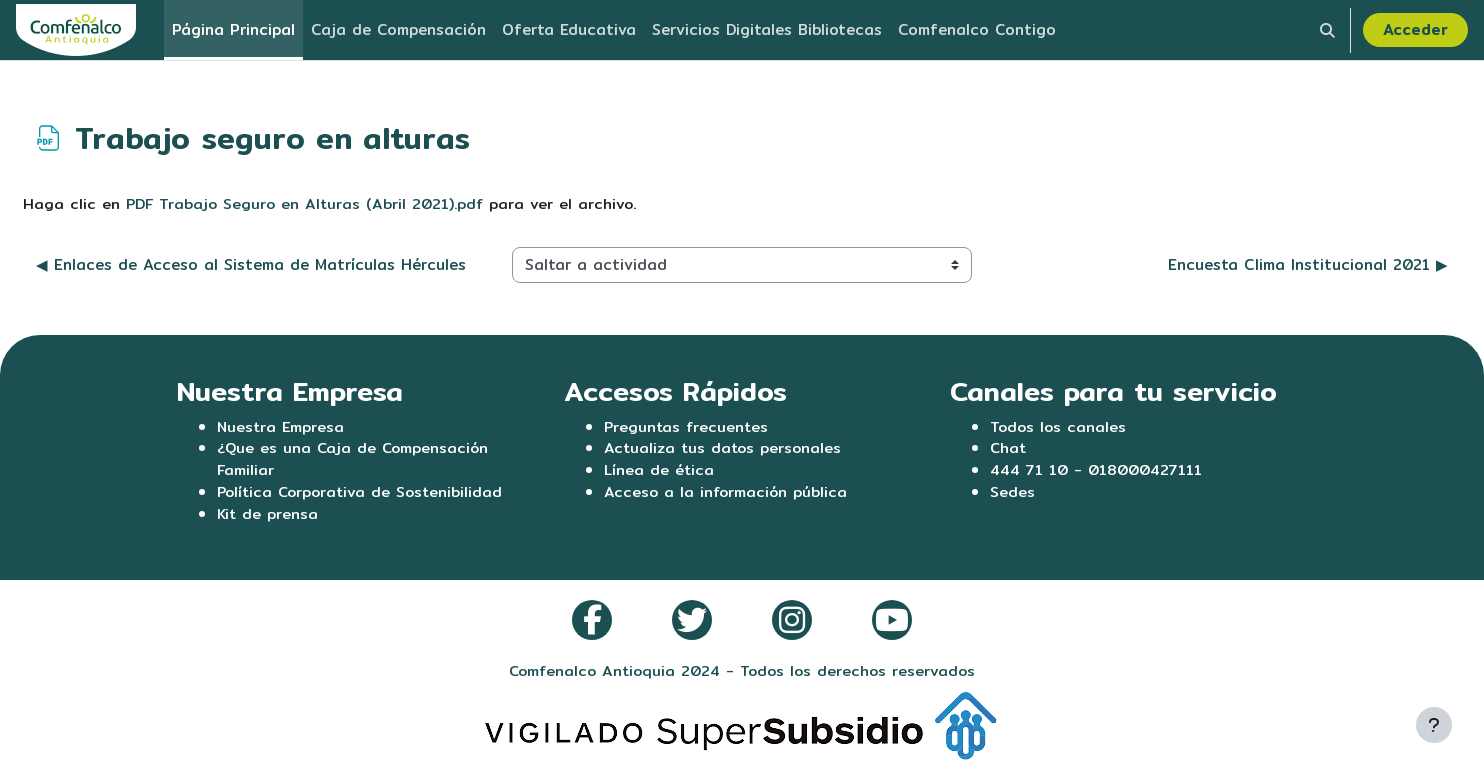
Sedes (1012, 494)
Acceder (1415, 29)
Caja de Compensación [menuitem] (398, 29)
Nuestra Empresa (282, 426)
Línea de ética (659, 471)
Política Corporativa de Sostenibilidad (364, 494)
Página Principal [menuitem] (233, 29)
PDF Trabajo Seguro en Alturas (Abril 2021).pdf (307, 203)
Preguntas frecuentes (688, 426)
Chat (1009, 449)
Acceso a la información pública (727, 494)
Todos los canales (1059, 426)
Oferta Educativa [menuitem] (569, 29)
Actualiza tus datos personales (725, 449)
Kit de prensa (268, 516)
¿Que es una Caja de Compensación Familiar (355, 461)
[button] (1327, 30)
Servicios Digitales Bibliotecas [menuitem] (767, 29)
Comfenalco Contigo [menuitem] (977, 29)
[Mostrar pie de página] (1434, 725)
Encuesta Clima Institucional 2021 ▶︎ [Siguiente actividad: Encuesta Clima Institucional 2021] (1308, 265)
